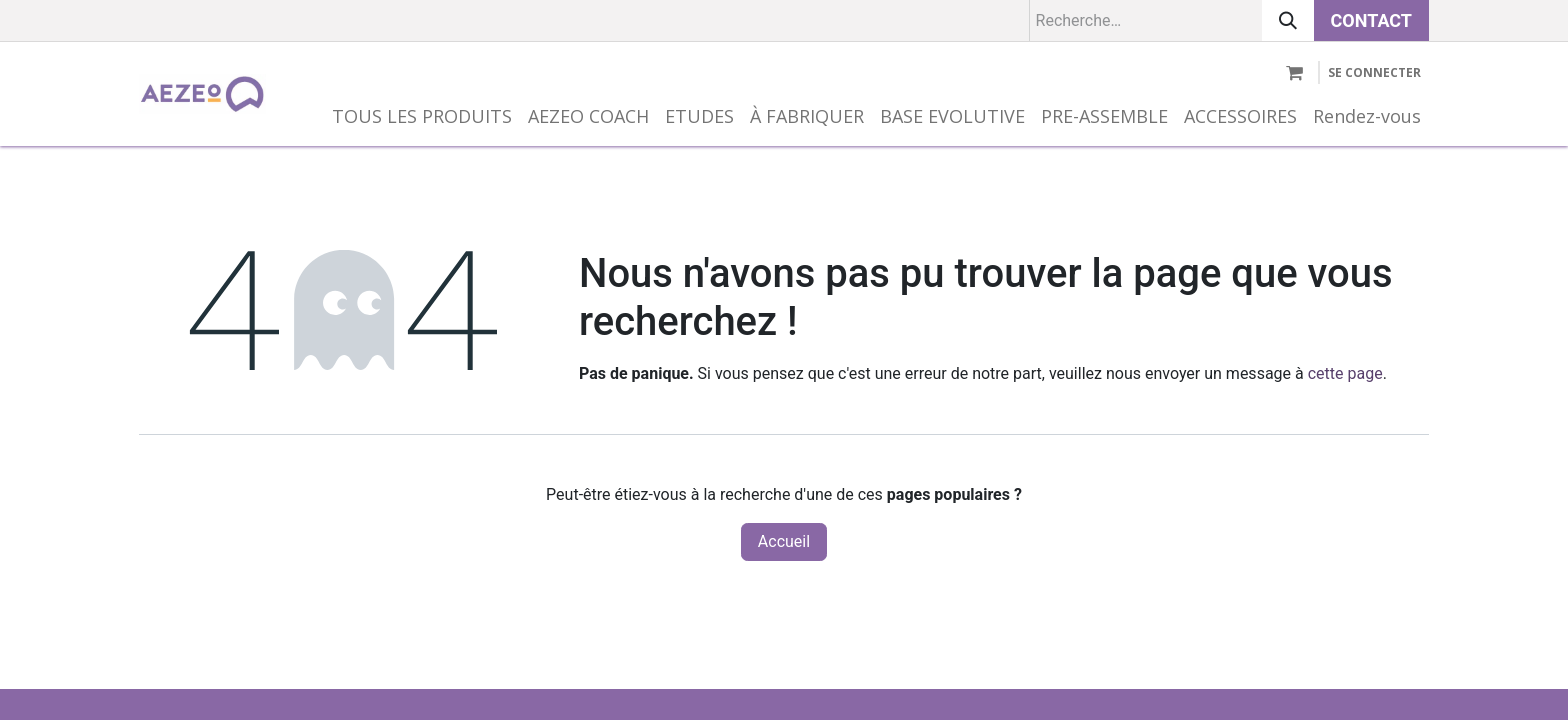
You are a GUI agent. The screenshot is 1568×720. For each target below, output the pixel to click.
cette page (1345, 373)
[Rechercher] (1288, 20)
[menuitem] (422, 116)
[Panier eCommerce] (1294, 72)
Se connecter (1374, 72)
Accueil (784, 541)
